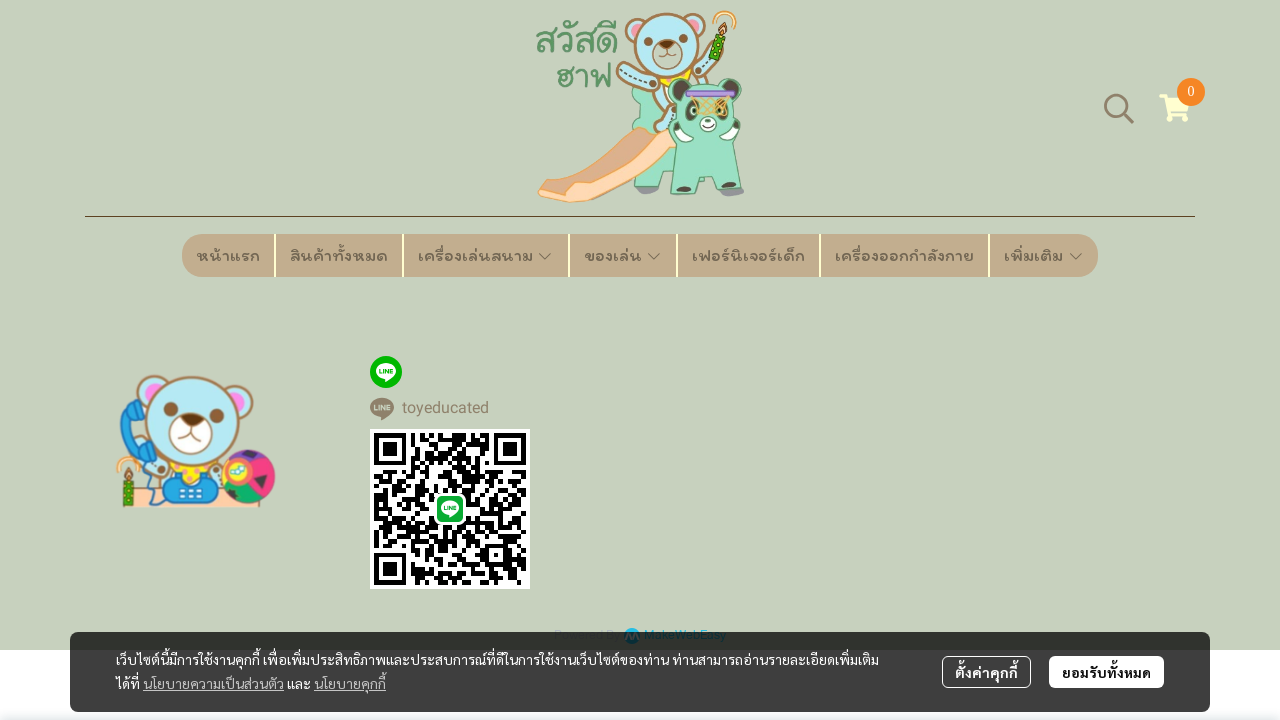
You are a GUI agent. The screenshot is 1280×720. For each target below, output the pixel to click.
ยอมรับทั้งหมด (1106, 672)
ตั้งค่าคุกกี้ (986, 672)
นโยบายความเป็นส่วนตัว (213, 683)
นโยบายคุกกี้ (350, 683)
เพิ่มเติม (1044, 255)
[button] (1119, 108)
